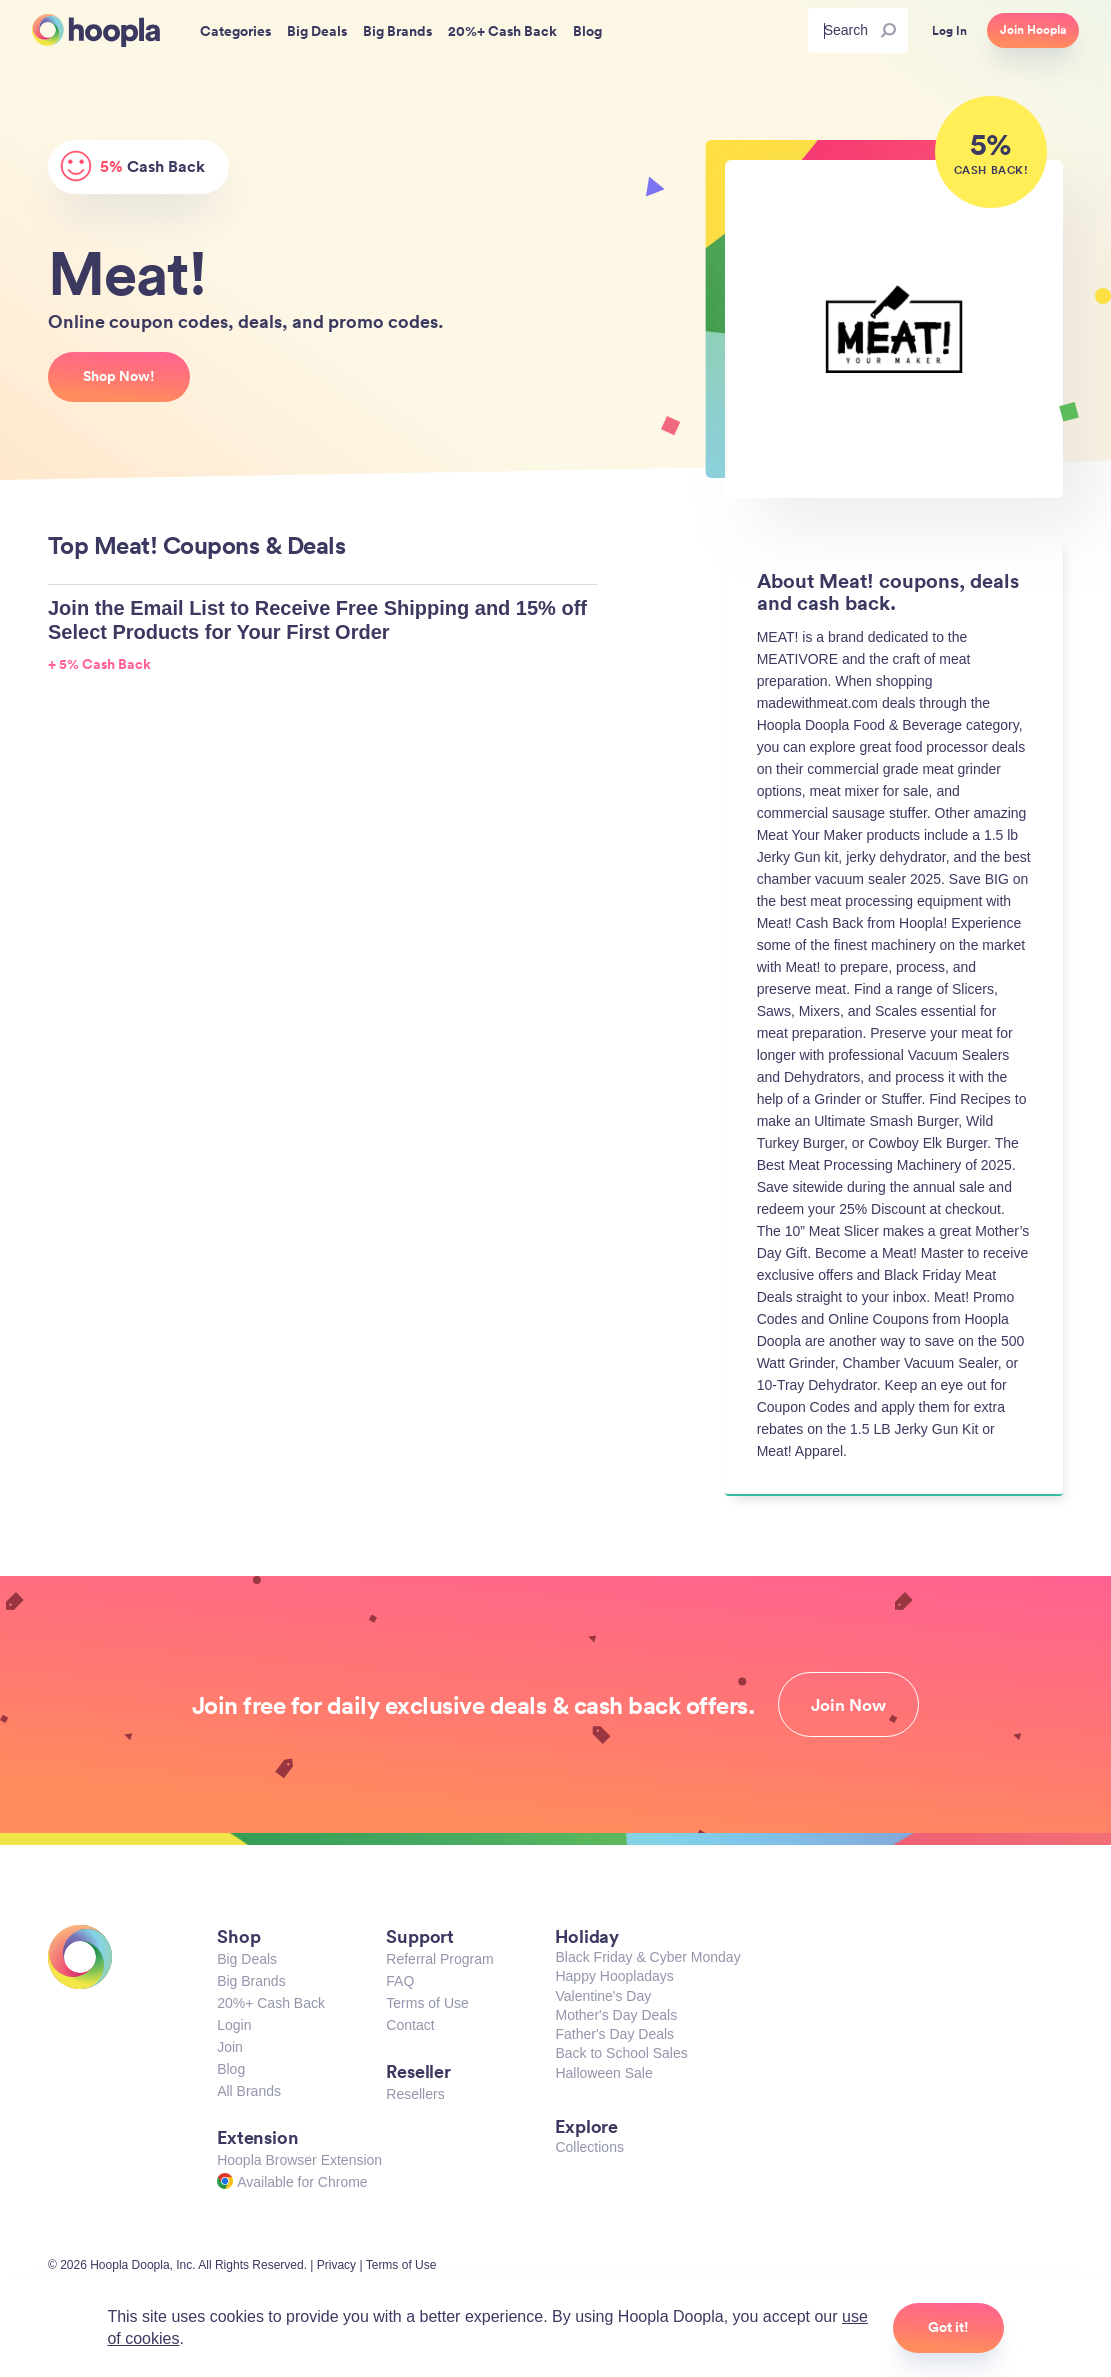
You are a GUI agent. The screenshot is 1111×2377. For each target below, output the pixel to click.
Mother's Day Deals (616, 2015)
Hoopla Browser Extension (299, 2160)
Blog (231, 2069)
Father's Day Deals (614, 2034)
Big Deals (247, 1959)
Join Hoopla (1033, 30)
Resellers (415, 2094)
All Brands (249, 2091)
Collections (589, 2147)
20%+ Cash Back (271, 2003)
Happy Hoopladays (614, 1976)
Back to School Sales (621, 2053)
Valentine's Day (603, 1996)
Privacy (336, 2265)
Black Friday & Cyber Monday (647, 1957)
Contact (410, 2025)
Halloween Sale (603, 2073)
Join (230, 2047)
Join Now (848, 1705)
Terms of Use (427, 2003)
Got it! (948, 2327)
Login (234, 2025)
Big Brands (251, 1981)
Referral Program (439, 1959)
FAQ (400, 1981)
